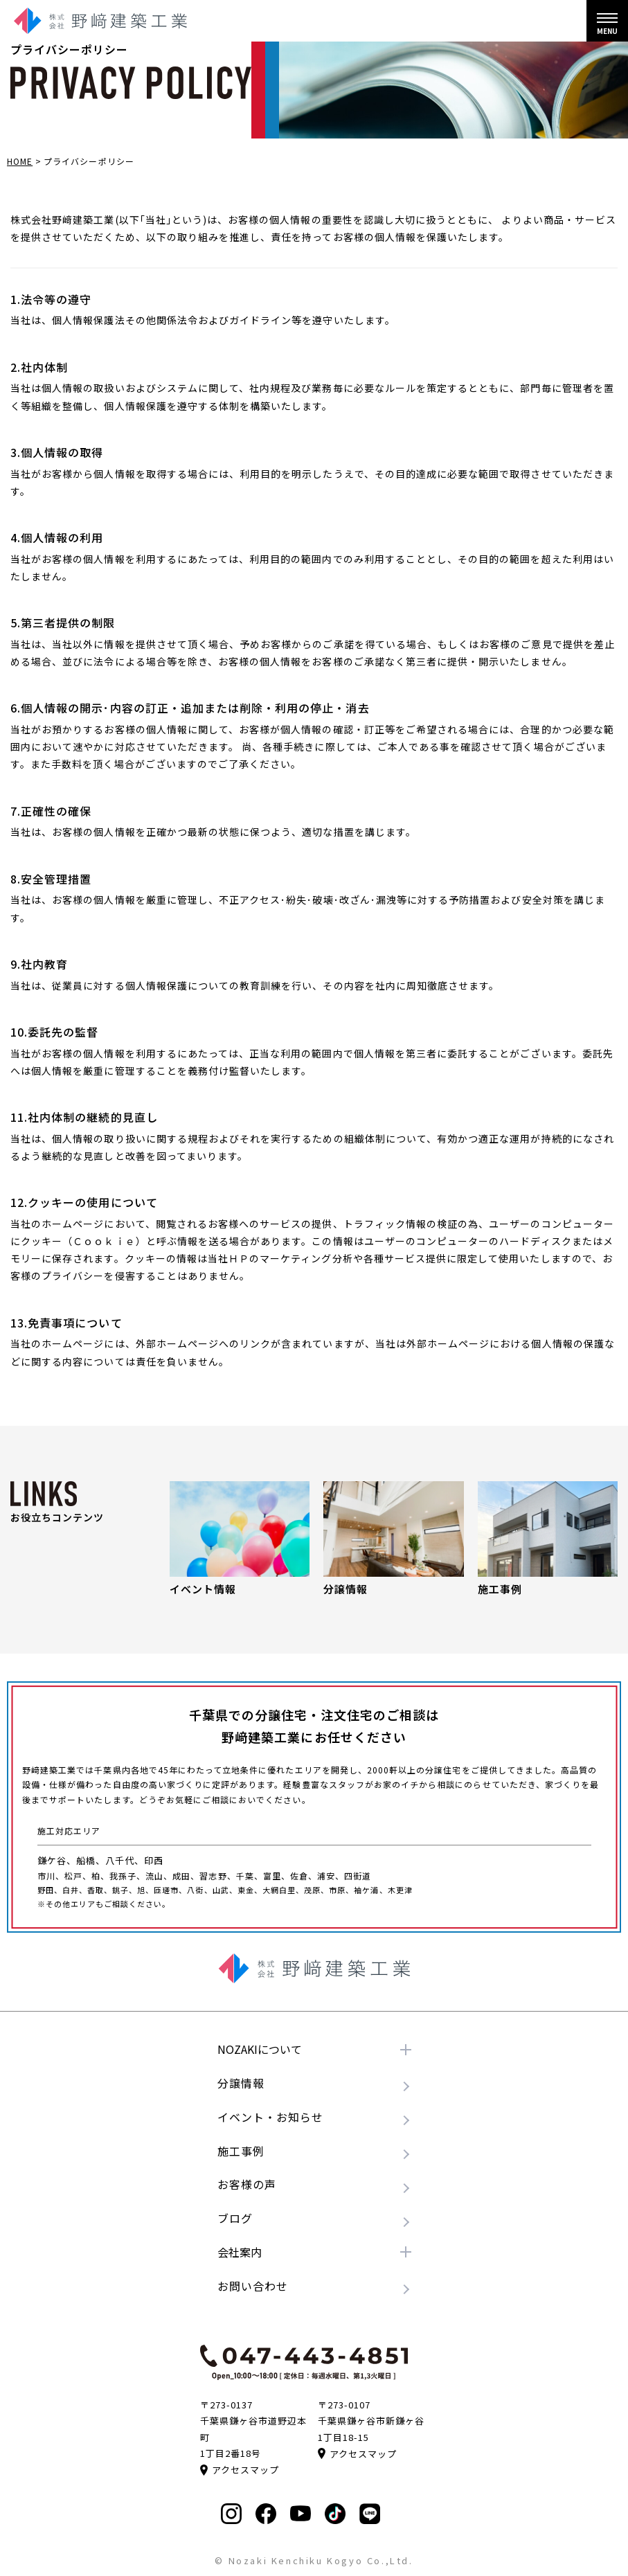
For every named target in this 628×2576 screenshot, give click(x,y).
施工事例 (240, 2151)
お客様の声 (246, 2184)
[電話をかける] (304, 2362)
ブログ (235, 2218)
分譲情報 (240, 2083)
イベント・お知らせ (270, 2117)
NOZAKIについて (259, 2049)
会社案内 (239, 2252)
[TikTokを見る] (335, 2513)
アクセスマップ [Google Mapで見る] (239, 2470)
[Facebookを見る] (265, 2513)
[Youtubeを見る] (300, 2513)
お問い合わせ (252, 2286)
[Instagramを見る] (231, 2513)
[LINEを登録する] (369, 2513)
